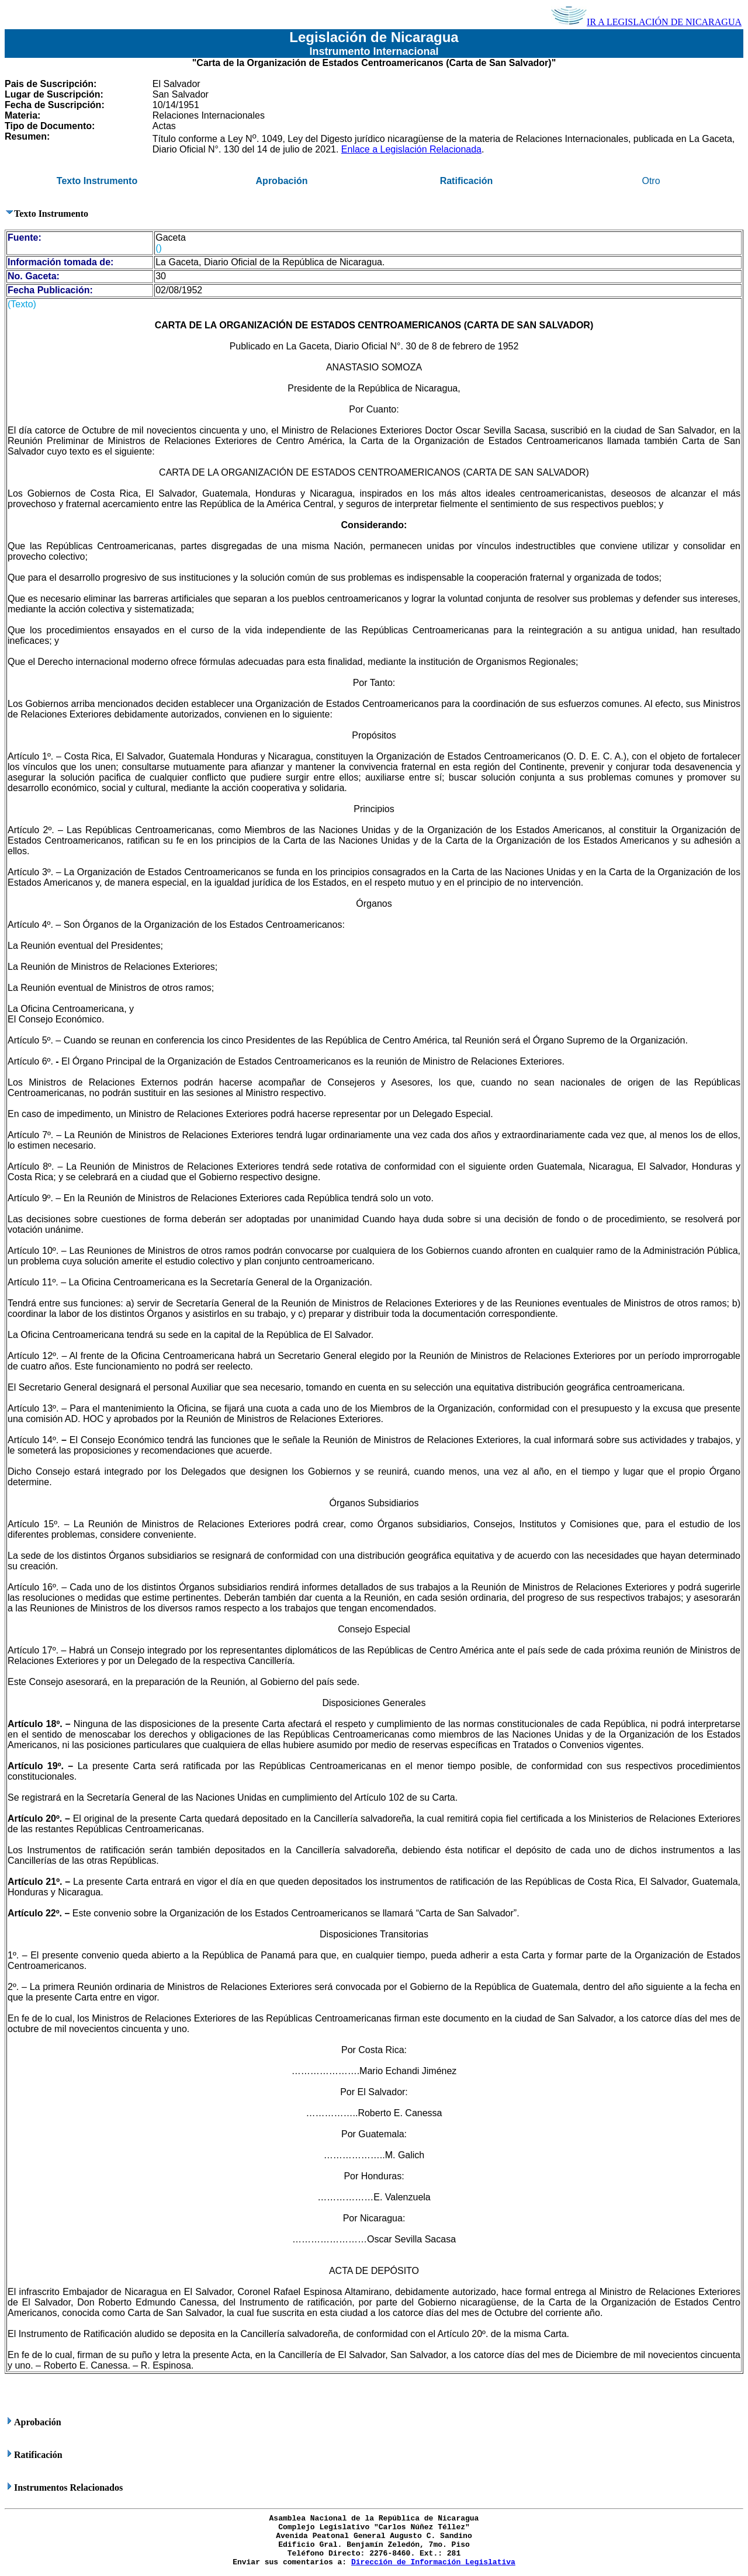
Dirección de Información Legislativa (433, 2562)
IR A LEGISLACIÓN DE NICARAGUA (646, 22)
